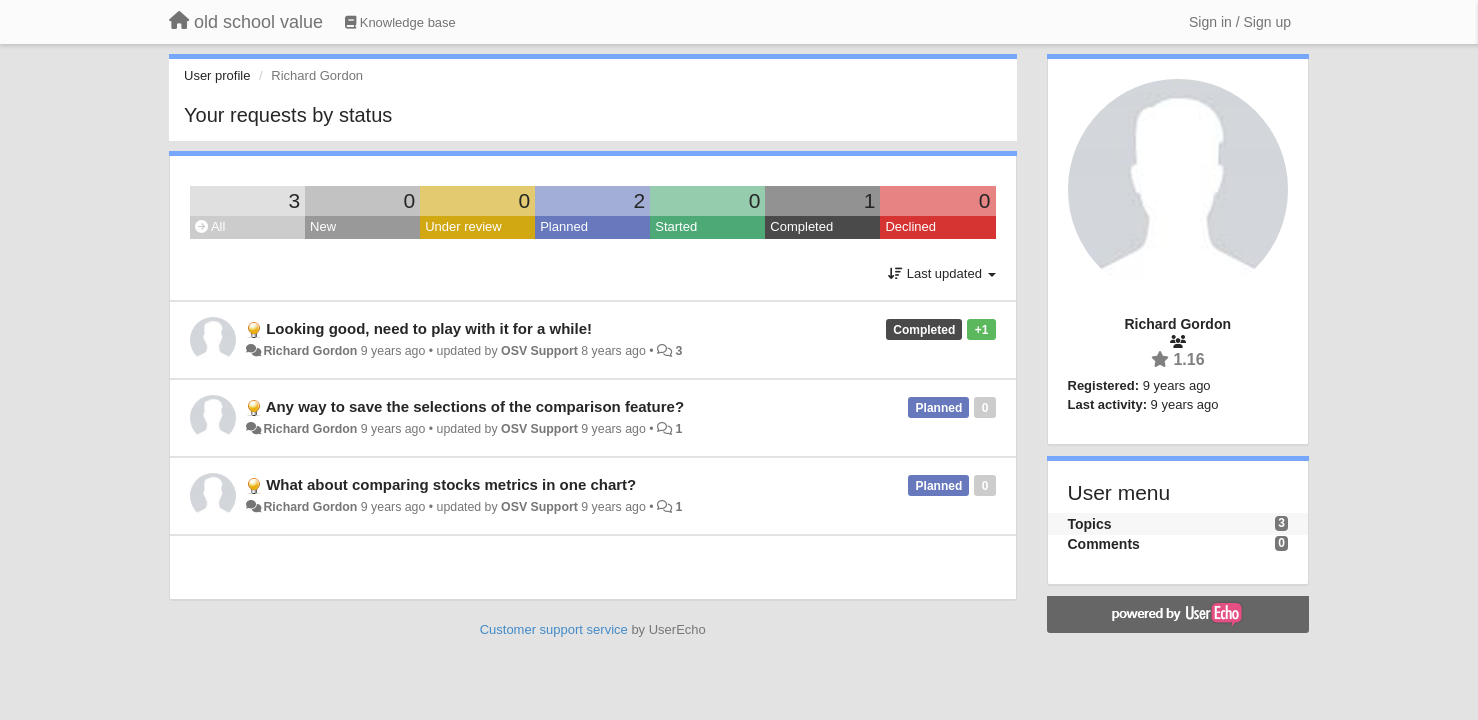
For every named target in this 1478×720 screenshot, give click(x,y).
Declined (910, 226)
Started (676, 226)
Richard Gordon (310, 351)
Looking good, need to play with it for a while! (429, 328)
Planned (564, 226)
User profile (217, 75)
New (323, 226)
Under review (463, 226)
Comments (1104, 544)
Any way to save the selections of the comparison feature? (475, 406)
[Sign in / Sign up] (1240, 22)
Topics (1090, 524)
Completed (801, 226)
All (210, 226)
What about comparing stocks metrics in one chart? (451, 484)
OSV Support (539, 351)
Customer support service (554, 629)
